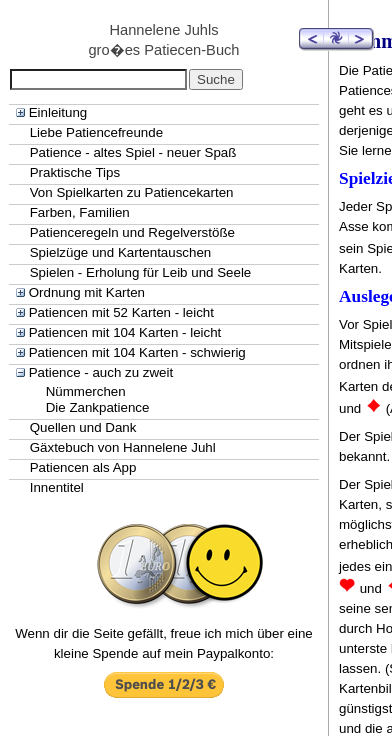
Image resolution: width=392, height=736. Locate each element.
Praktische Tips (75, 172)
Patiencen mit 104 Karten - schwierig (137, 352)
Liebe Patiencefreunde (96, 132)
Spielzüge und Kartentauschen (121, 252)
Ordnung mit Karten (87, 292)
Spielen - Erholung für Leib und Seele (141, 272)
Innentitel (57, 487)
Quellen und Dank (83, 427)
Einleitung (58, 112)
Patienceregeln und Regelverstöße (132, 232)
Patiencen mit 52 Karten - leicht (121, 312)
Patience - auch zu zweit (101, 372)
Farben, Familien (80, 212)
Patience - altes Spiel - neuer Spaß (133, 152)
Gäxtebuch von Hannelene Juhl (123, 447)
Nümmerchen (86, 391)
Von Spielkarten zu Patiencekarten (132, 192)
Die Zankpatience (98, 407)
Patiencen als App (83, 467)
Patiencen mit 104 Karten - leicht (125, 332)
